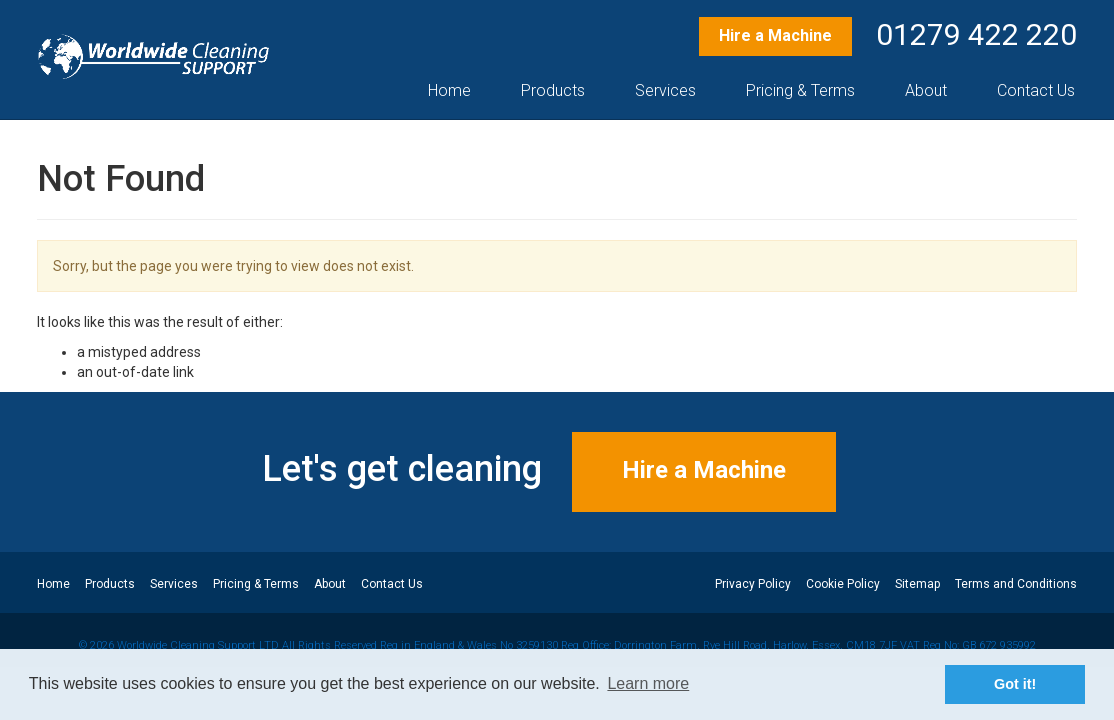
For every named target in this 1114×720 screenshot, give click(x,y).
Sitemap (917, 584)
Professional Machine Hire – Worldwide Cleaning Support (154, 56)
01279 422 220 (976, 35)
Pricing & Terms (800, 90)
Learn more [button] (648, 683)
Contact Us (1036, 90)
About (926, 90)
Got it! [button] (1015, 684)
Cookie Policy (843, 584)
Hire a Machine (775, 35)
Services (665, 90)
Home (449, 90)
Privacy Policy (753, 584)
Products (553, 90)
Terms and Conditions (1016, 584)
